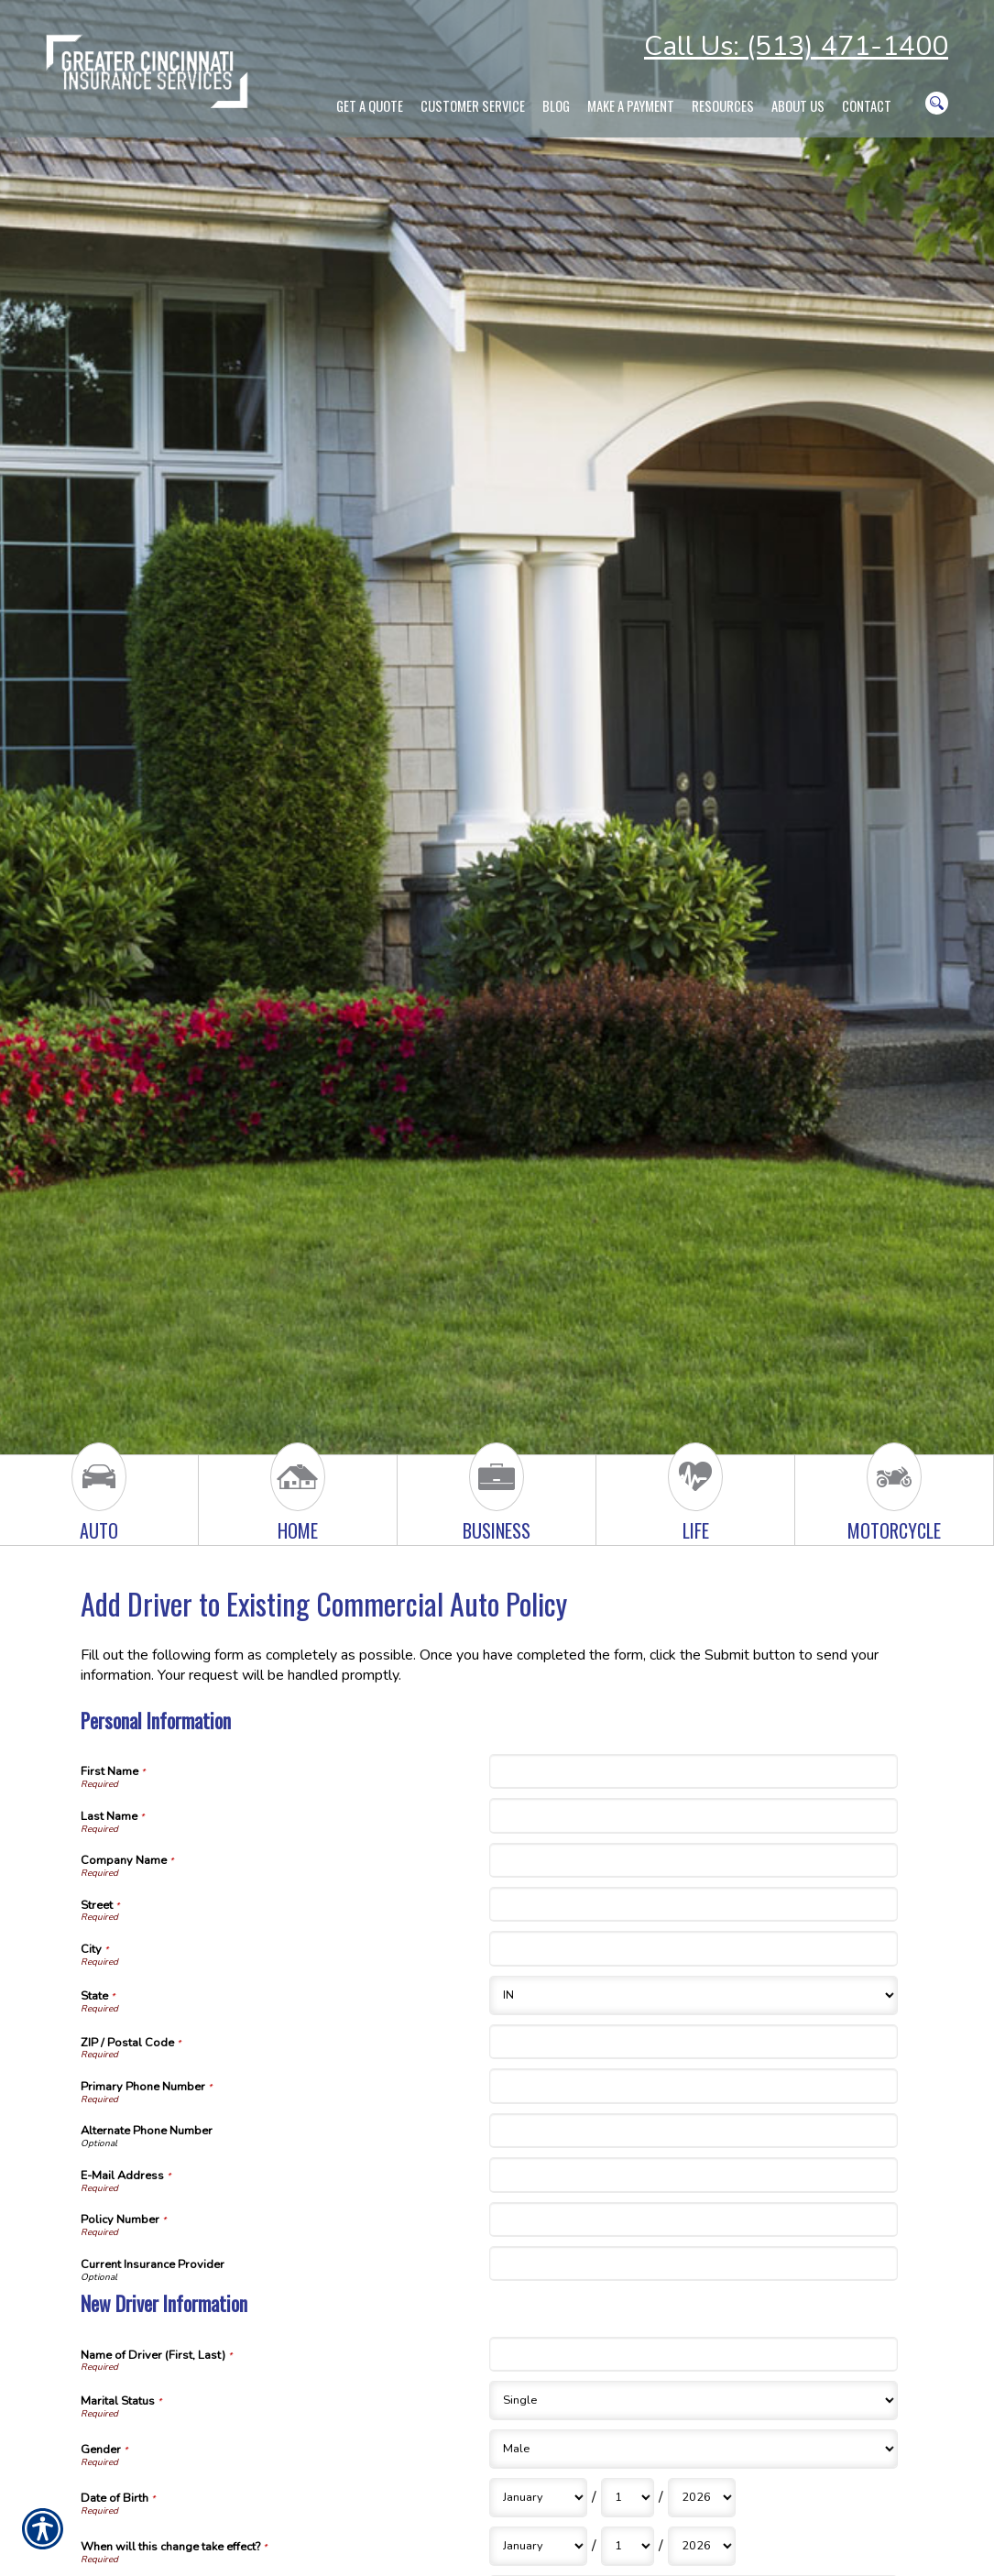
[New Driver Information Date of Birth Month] (538, 2497)
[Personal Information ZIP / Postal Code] (693, 2041)
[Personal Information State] (693, 1995)
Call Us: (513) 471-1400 (796, 46)
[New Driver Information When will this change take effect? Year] (702, 2546)
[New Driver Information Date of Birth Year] (702, 2497)
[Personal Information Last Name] (693, 1815)
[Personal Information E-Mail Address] (693, 2174)
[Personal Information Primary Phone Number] (693, 2085)
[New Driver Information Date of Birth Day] (627, 2497)
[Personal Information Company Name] (693, 1860)
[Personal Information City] (693, 1948)
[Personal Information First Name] (693, 1771)
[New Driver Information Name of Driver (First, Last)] (693, 2354)
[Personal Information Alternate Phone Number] (693, 2130)
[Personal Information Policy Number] (693, 2219)
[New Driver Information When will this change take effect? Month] (538, 2546)
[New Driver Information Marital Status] (693, 2400)
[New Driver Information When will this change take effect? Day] (627, 2546)
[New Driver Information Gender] (693, 2449)
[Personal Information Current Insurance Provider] (693, 2263)
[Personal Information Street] (693, 1904)
